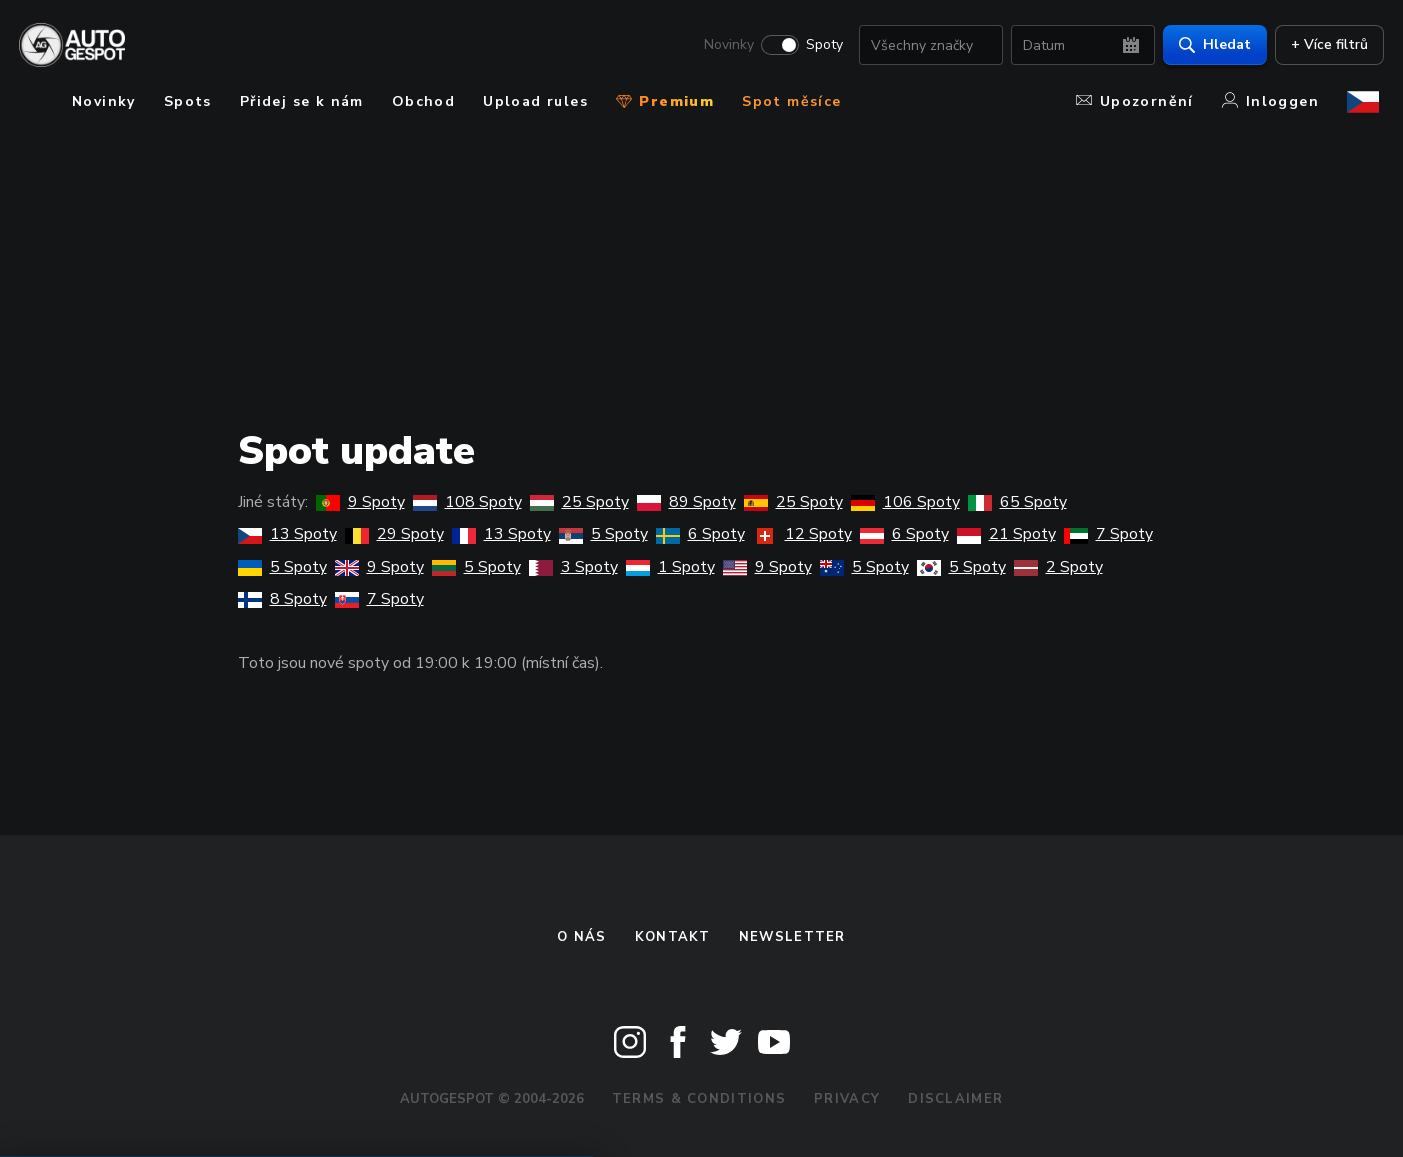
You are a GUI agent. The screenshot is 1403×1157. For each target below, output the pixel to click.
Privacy (847, 1099)
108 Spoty (467, 502)
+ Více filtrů (1324, 45)
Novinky (724, 46)
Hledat (1210, 45)
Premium (665, 101)
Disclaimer (955, 1099)
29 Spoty (394, 534)
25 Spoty (579, 502)
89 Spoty (686, 502)
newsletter (792, 937)
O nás (582, 937)
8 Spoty (282, 599)
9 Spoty (360, 502)
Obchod (423, 101)
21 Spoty (1006, 534)
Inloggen (1270, 101)
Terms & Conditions (699, 1099)
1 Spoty (670, 567)
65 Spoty (1017, 502)
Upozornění (1135, 101)
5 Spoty (603, 534)
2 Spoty (1058, 567)
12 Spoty (802, 534)
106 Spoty (905, 502)
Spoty (819, 46)
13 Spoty (287, 534)
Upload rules (535, 101)
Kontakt (673, 937)
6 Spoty (700, 534)
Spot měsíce (791, 101)
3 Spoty (573, 567)
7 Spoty (1108, 534)
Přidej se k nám (302, 101)
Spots (188, 101)
